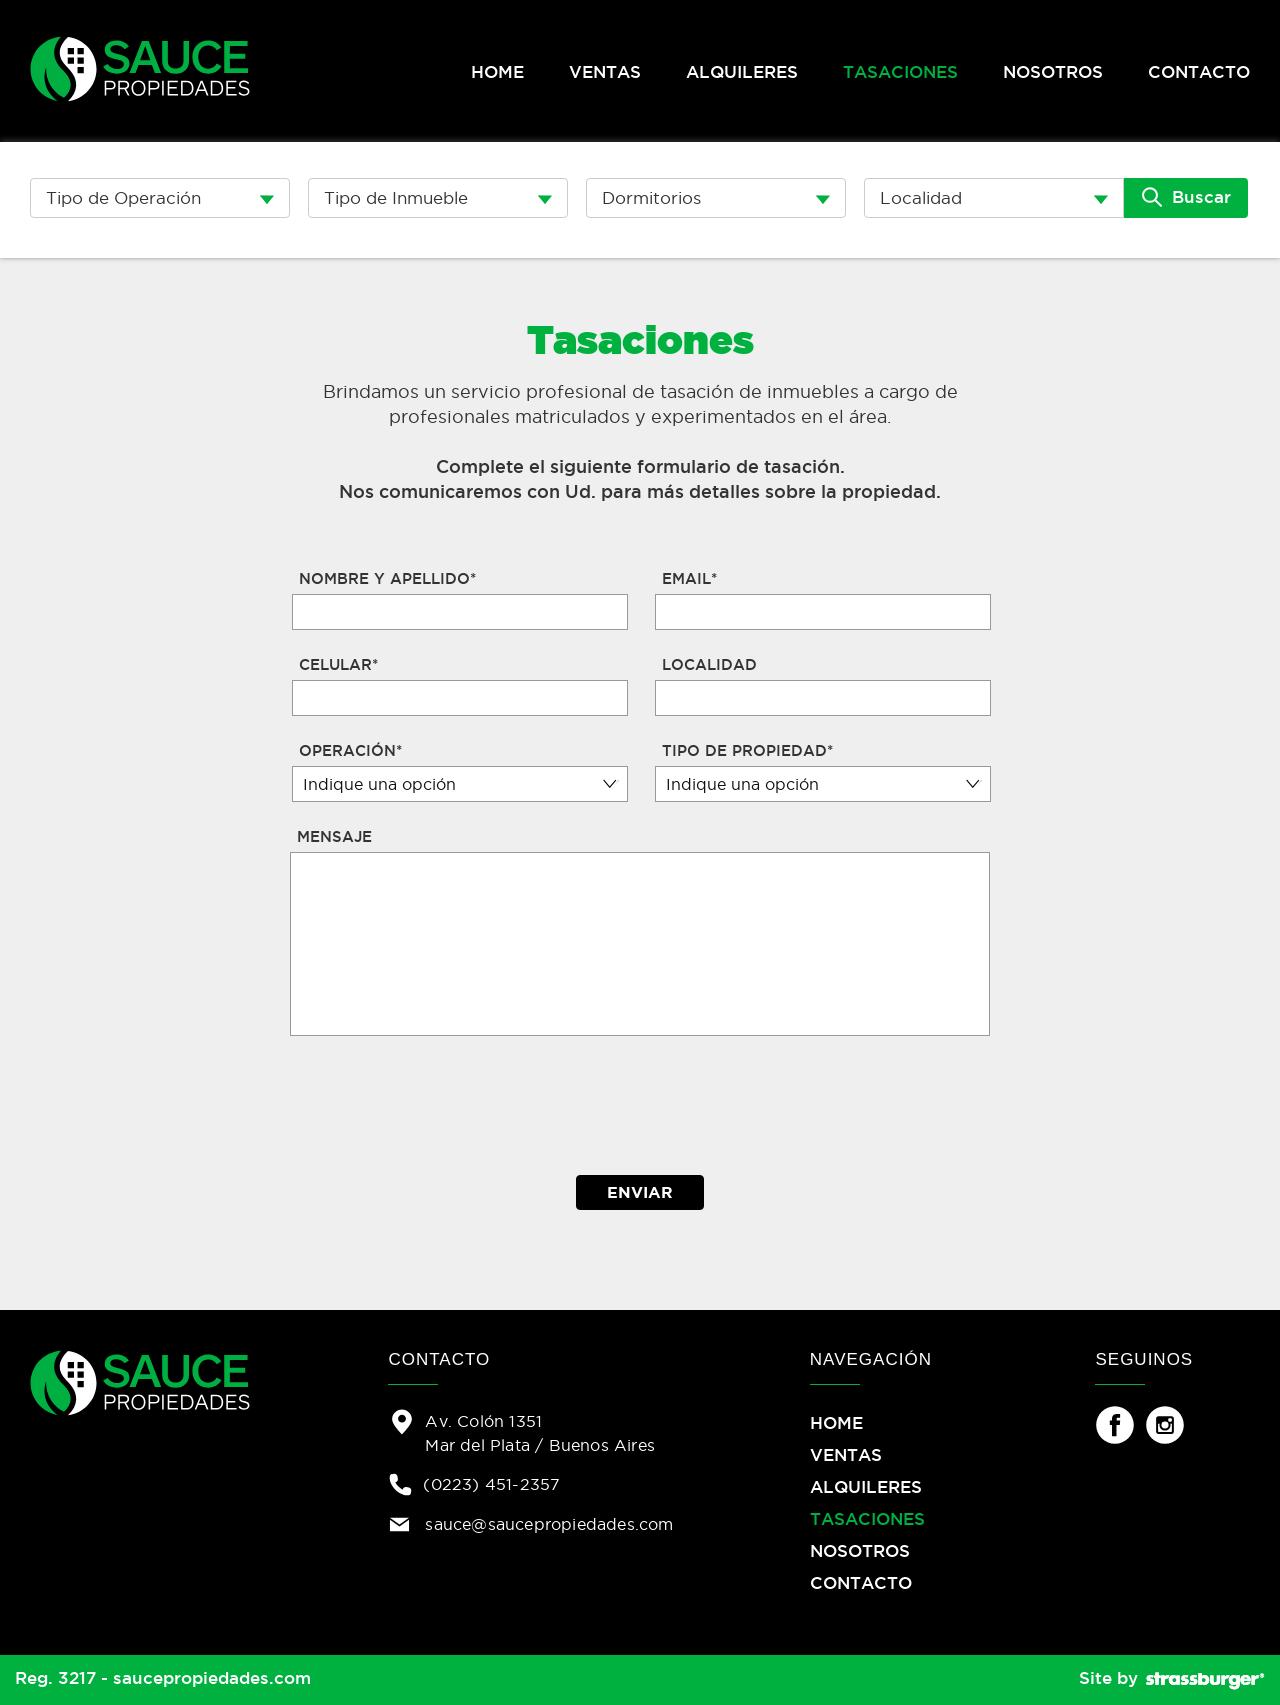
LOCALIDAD (709, 664)
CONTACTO (1199, 71)
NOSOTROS (1053, 71)
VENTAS (605, 71)
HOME (497, 71)
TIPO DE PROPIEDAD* (747, 750)
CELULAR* (338, 664)
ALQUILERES (742, 71)
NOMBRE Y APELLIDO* (387, 578)
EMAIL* (689, 578)
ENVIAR (640, 1192)
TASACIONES (900, 71)
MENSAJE (334, 836)
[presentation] (642, 1106)
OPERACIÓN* (350, 750)
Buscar (1186, 197)
